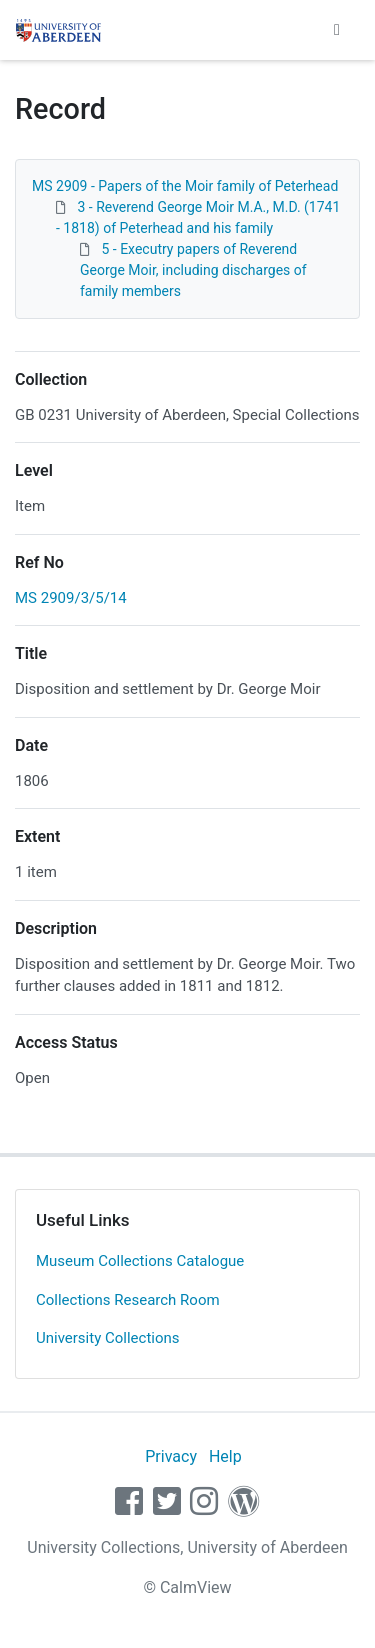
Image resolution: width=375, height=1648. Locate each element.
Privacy (171, 1456)
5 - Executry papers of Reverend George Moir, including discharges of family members (193, 270)
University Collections (108, 1338)
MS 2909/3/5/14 (71, 598)
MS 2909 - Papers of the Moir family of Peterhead (185, 186)
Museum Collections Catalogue (140, 1261)
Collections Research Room (128, 1300)
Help (225, 1456)
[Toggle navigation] (337, 30)
